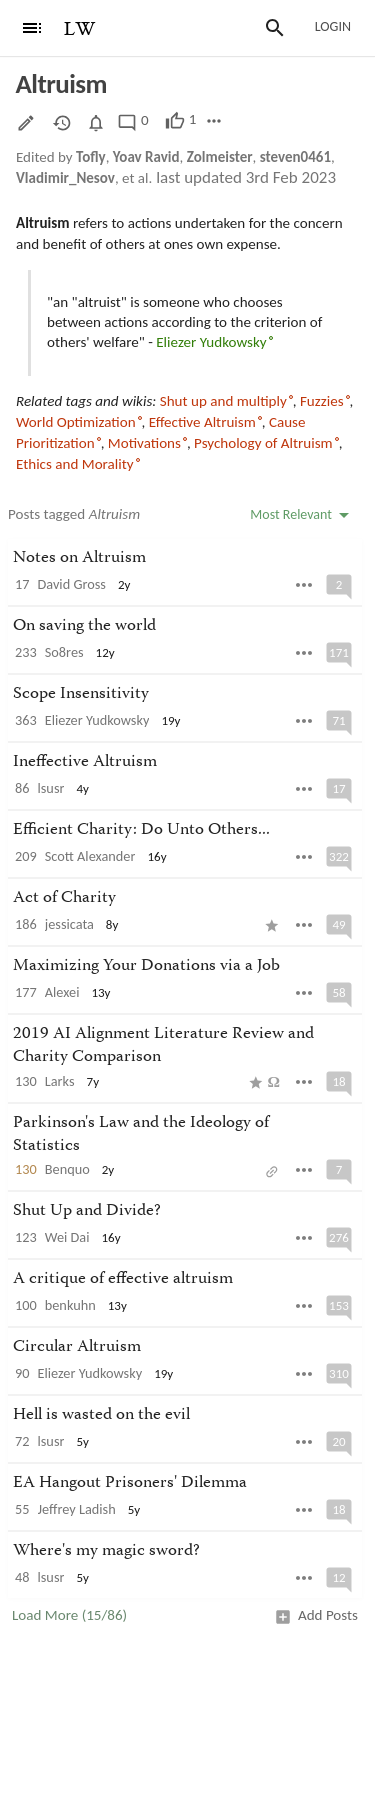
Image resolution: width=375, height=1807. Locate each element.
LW (80, 29)
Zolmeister (220, 157)
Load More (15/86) (69, 1615)
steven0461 (295, 157)
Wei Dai (67, 1237)
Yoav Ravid (146, 157)
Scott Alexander (90, 856)
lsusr (51, 788)
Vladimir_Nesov (65, 178)
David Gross (72, 584)
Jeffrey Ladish (77, 1509)
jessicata (69, 924)
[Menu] (32, 28)
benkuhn (70, 1305)
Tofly (91, 157)
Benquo (67, 1169)
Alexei (62, 992)
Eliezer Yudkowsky (97, 720)
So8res (64, 652)
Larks (60, 1081)
